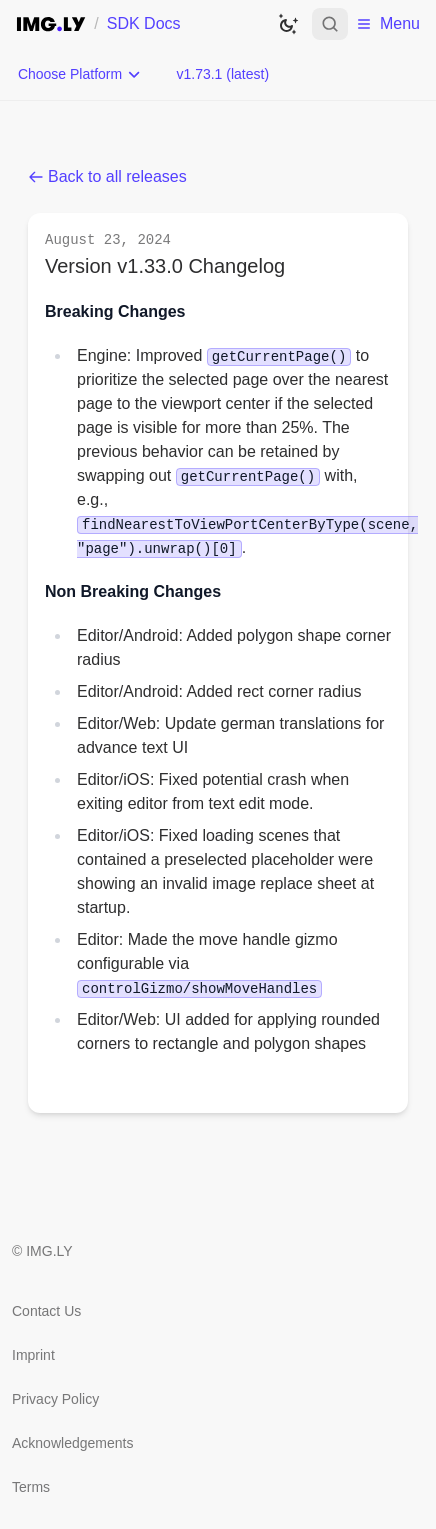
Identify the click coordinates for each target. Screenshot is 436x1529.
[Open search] (330, 24)
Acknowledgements (72, 1443)
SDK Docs (144, 23)
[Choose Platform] (80, 74)
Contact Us (46, 1311)
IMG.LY (49, 1251)
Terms (31, 1487)
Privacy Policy (55, 1399)
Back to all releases (107, 176)
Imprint (33, 1355)
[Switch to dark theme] (288, 24)
